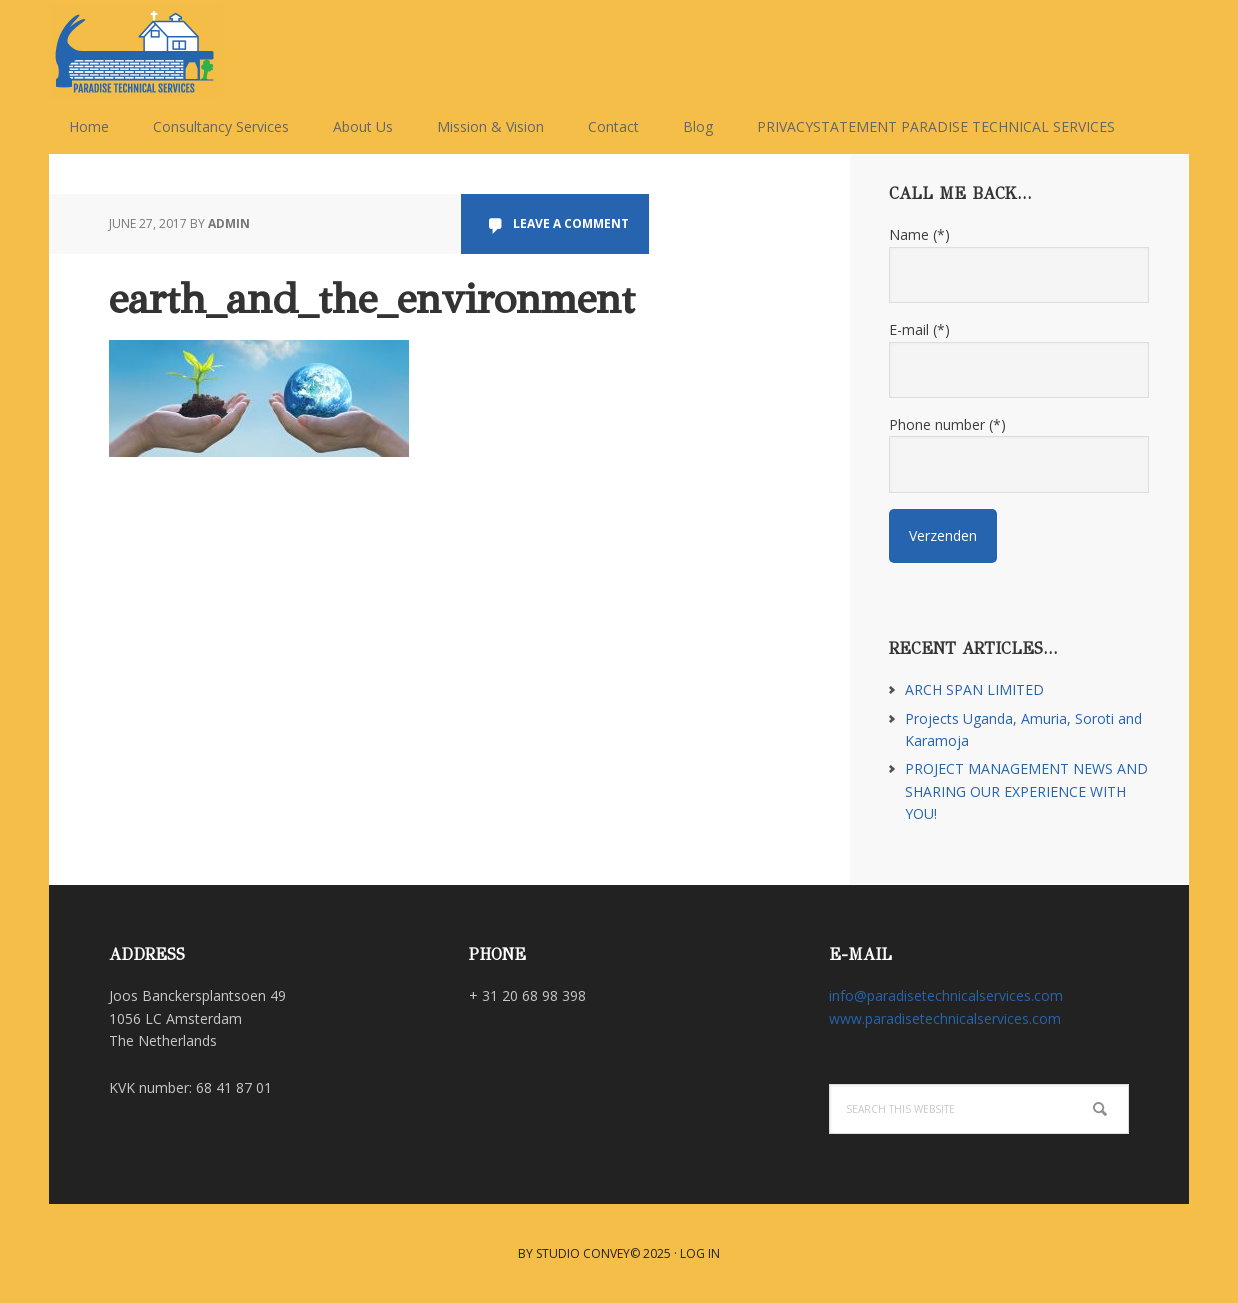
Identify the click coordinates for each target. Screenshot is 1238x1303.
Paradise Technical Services (179, 50)
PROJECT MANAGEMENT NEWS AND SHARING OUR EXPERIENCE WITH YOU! (1026, 791)
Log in (700, 1253)
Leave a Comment (571, 223)
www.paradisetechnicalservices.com (945, 1018)
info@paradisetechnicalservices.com (946, 995)
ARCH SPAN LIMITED (974, 689)
